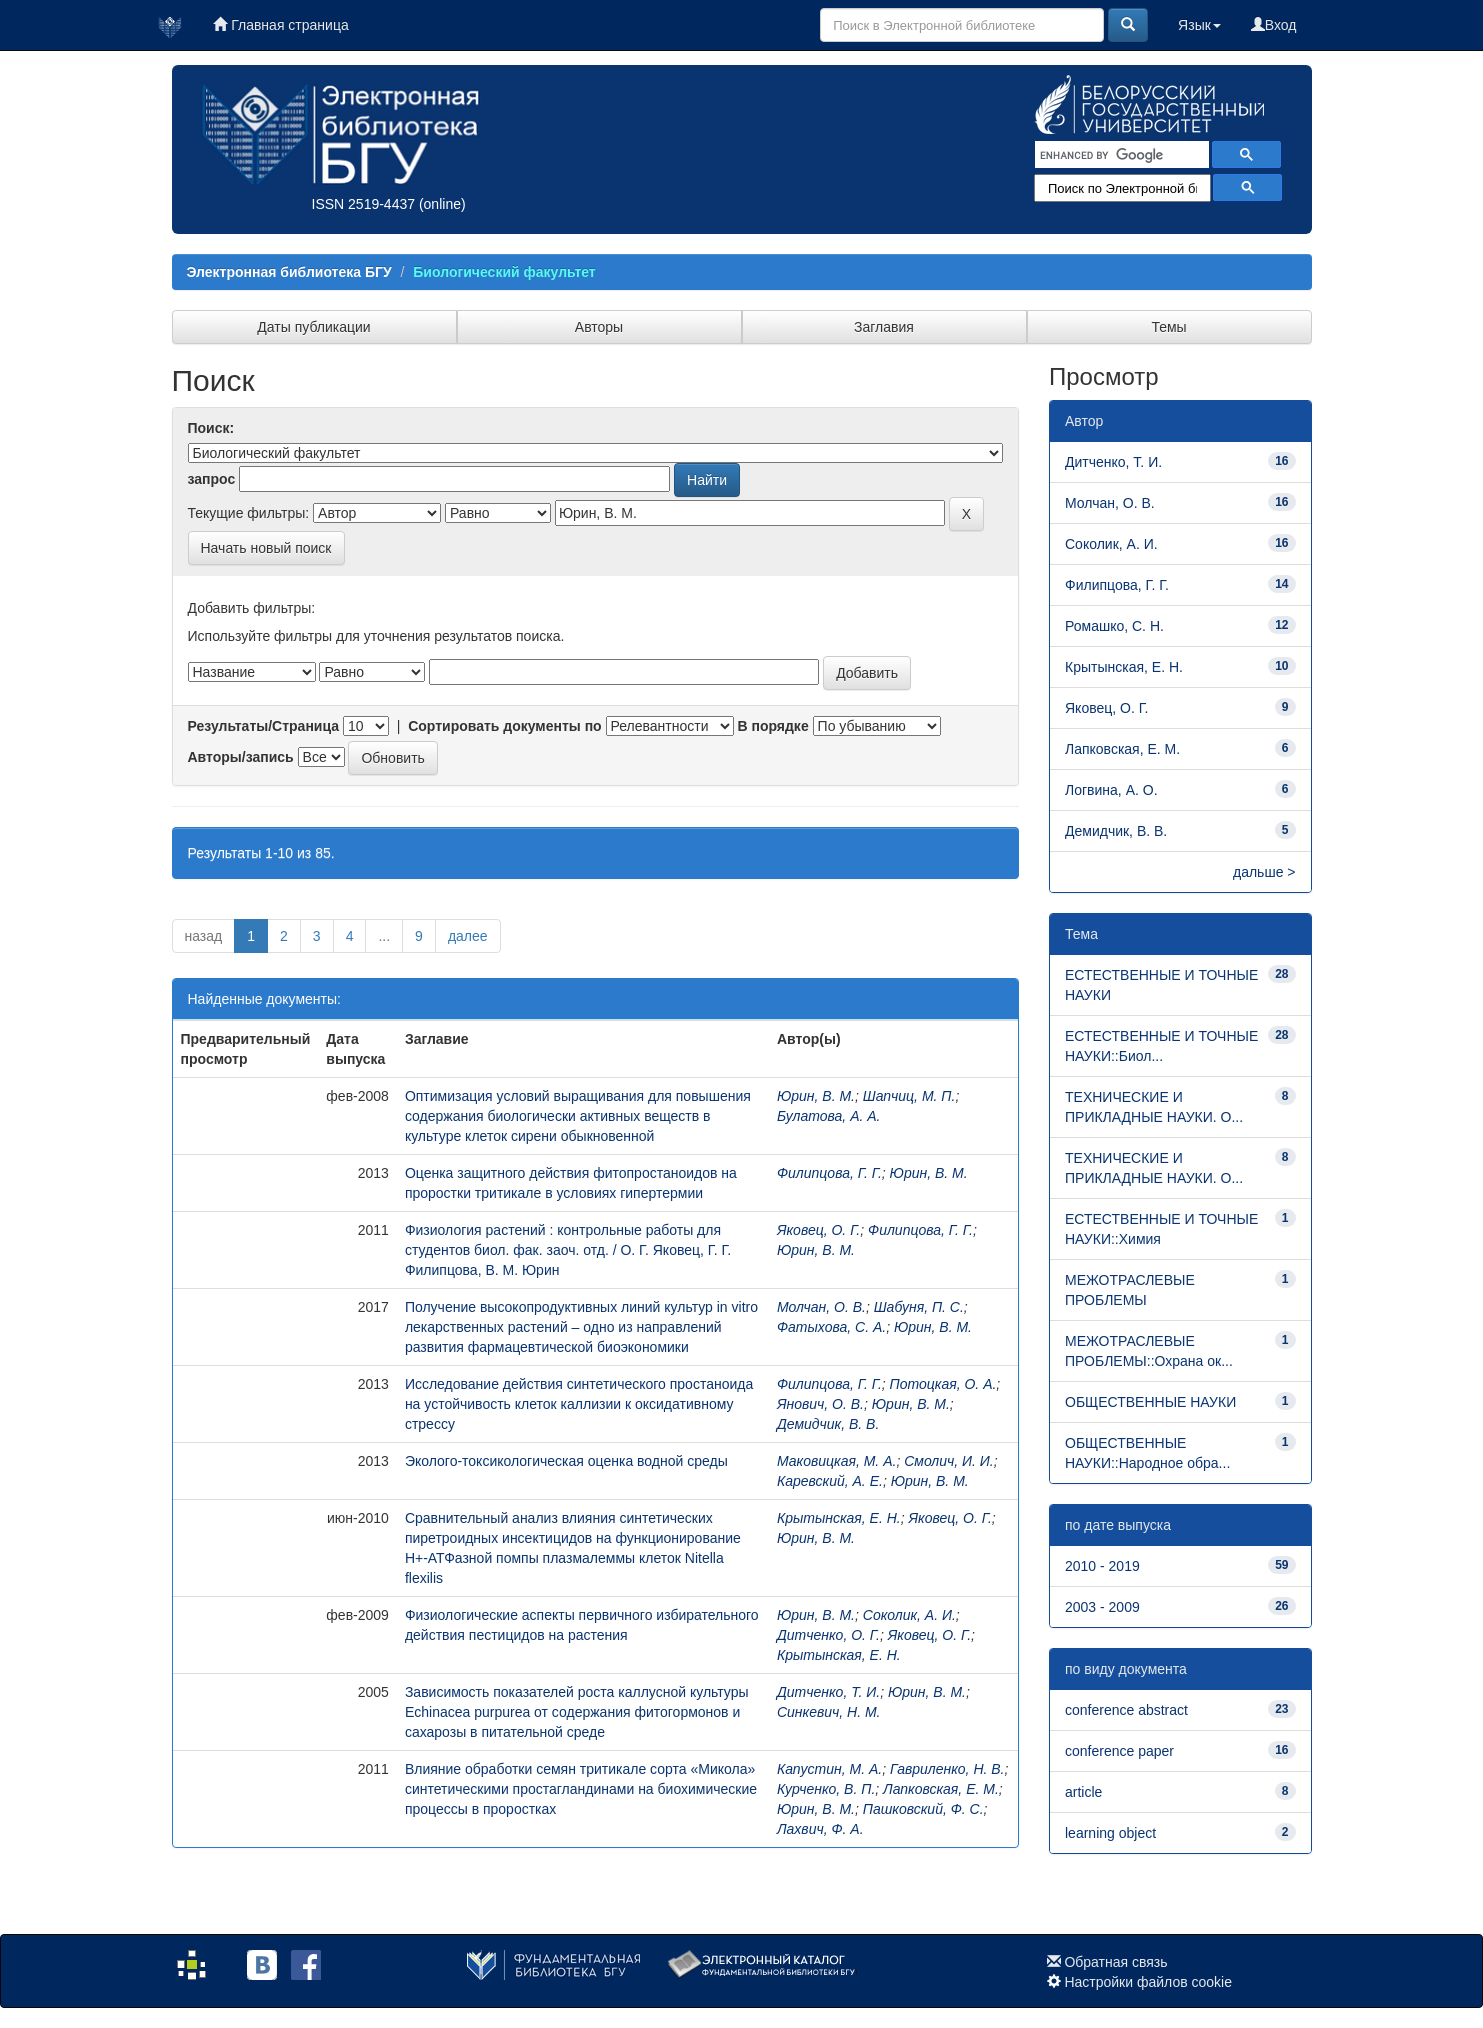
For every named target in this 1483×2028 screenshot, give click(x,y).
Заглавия (884, 327)
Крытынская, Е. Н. (839, 1518)
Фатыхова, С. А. (831, 1327)
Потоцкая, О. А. (943, 1384)
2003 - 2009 (1102, 1607)
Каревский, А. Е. (830, 1481)
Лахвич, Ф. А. (820, 1829)
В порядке (772, 726)
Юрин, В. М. (816, 1096)
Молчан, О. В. (821, 1307)
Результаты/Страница (264, 726)
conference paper (1119, 1751)
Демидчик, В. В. (828, 1424)
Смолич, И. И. (949, 1461)
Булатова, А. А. (829, 1116)
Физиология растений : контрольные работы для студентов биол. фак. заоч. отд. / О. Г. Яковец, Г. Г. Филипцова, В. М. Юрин (568, 1250)
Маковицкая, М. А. (836, 1461)
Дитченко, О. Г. (828, 1635)
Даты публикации (313, 327)
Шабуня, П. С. (919, 1307)
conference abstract (1126, 1710)
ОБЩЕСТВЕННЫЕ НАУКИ (1150, 1402)
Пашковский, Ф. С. (923, 1809)
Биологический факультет (504, 272)
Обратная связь (1115, 1962)
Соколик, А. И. (909, 1615)
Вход (1274, 25)
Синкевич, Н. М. (829, 1712)
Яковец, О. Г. (818, 1230)
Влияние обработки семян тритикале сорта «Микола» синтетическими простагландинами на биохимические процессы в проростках (581, 1789)
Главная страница (280, 25)
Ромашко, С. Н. (1114, 626)
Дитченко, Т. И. (828, 1692)
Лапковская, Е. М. (941, 1789)
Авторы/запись (241, 757)
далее (468, 936)
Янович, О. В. (820, 1404)
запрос (212, 479)
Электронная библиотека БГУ (289, 272)
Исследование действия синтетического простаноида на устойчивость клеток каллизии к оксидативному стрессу (579, 1404)
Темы (1168, 327)
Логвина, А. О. (1111, 790)
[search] (1120, 155)
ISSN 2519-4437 (364, 204)
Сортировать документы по (505, 726)
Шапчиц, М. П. (909, 1096)
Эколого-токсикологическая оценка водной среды (566, 1461)
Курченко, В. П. (826, 1789)
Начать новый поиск (266, 548)
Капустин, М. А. (829, 1769)
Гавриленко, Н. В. (947, 1769)
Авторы (599, 327)
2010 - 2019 (1102, 1566)
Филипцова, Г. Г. (829, 1173)
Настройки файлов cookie (1148, 1982)
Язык (1199, 25)
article (1083, 1792)
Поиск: (211, 428)
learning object (1110, 1833)
